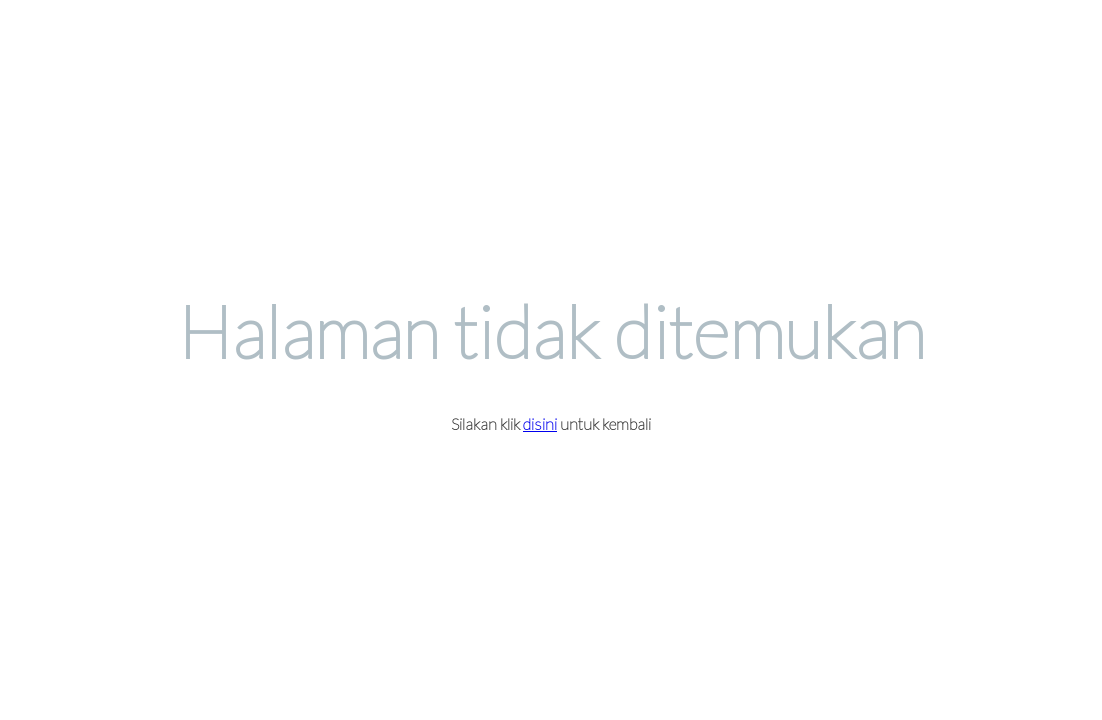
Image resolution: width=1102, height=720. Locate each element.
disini (540, 423)
